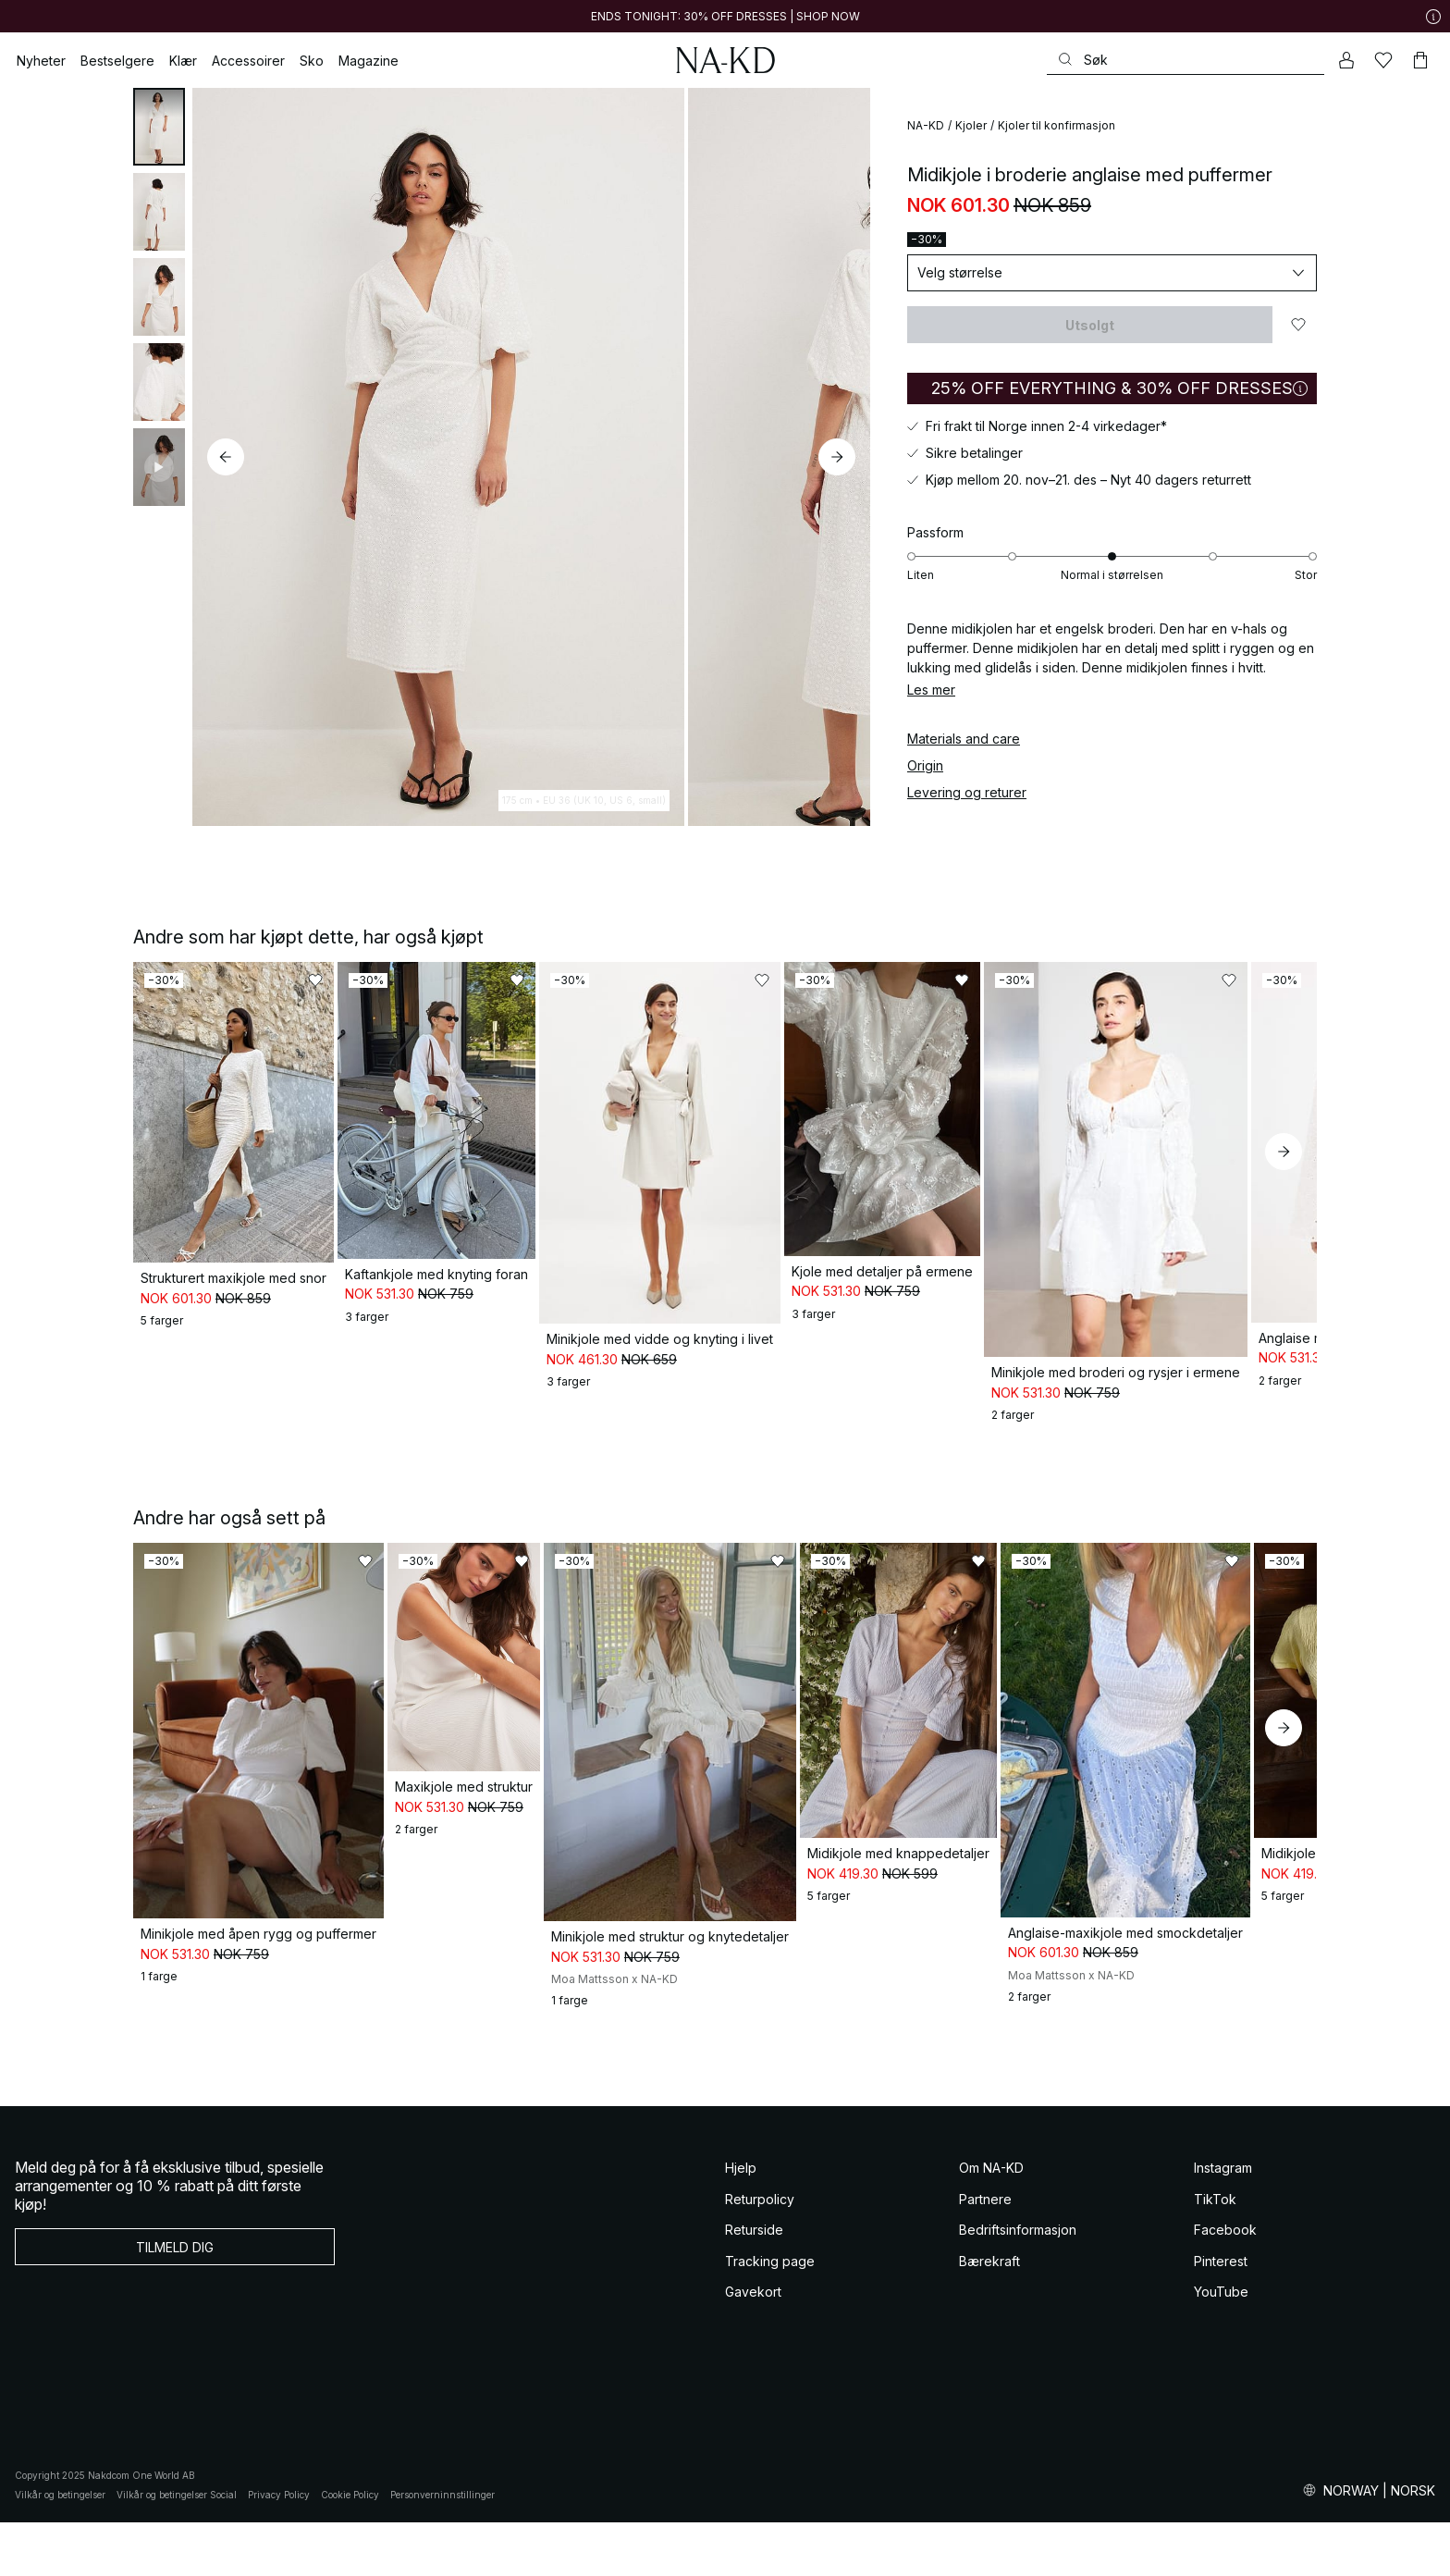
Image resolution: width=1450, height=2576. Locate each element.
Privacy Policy (279, 2547)
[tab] (159, 127)
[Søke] (1186, 59)
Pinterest (1220, 2314)
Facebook (1225, 2283)
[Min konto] (1346, 60)
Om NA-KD (991, 2221)
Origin (925, 765)
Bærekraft (989, 2314)
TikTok (1215, 2252)
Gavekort (753, 2345)
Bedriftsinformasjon (1017, 2283)
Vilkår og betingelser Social (177, 2547)
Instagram (1223, 2221)
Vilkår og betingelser (60, 2547)
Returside (754, 2283)
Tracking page (770, 2314)
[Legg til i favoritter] (1298, 324)
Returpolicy (759, 2252)
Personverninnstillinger (442, 2547)
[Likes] (1383, 60)
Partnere (985, 2252)
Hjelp (740, 2221)
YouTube (1221, 2345)
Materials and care (963, 738)
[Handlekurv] (1420, 60)
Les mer (931, 689)
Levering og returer (966, 792)
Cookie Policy (350, 2547)
